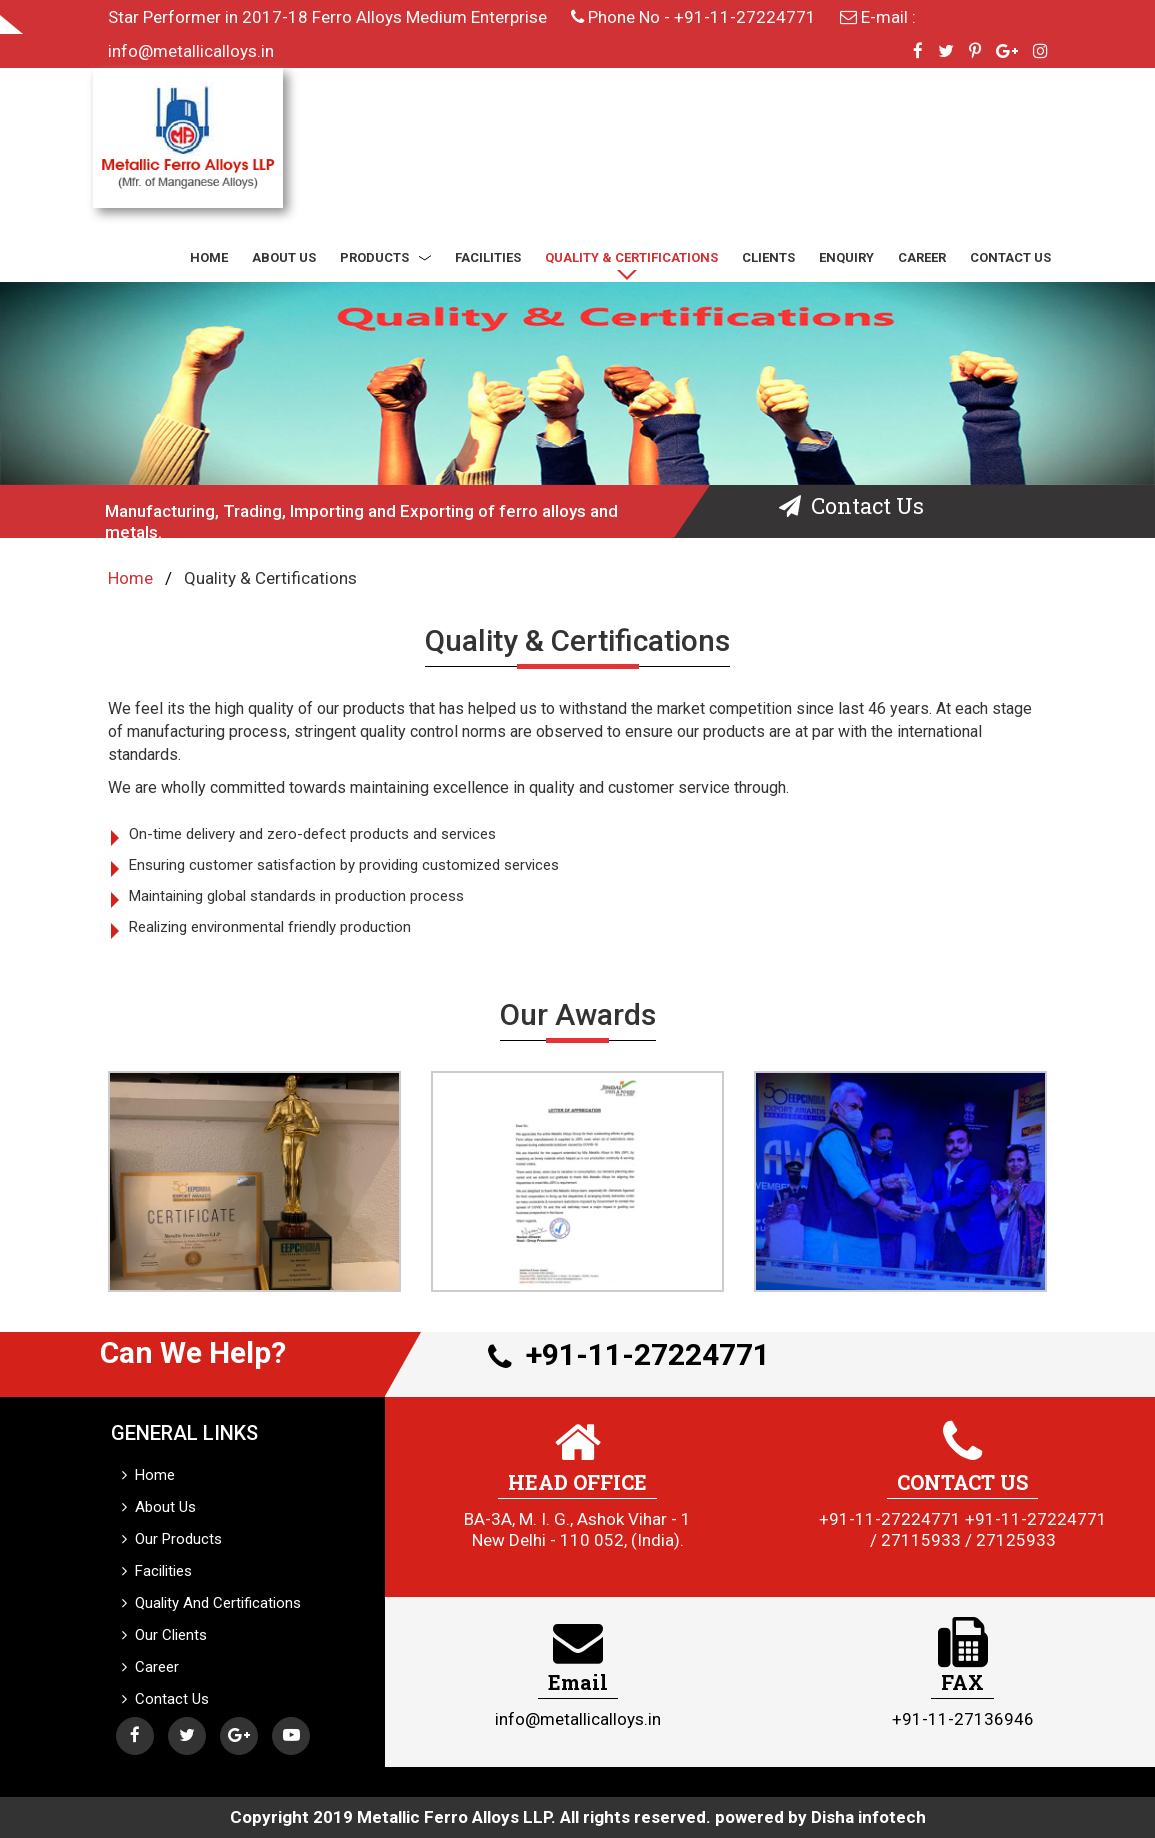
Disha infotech (868, 1817)
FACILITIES (488, 257)
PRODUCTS (385, 257)
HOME (209, 257)
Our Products (172, 1539)
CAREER (922, 257)
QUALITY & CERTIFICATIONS (631, 257)
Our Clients (164, 1635)
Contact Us (165, 1699)
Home (130, 578)
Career (150, 1667)
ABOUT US (284, 257)
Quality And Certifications (211, 1603)
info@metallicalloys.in (191, 51)
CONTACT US (1010, 257)
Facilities (157, 1571)
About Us (159, 1507)
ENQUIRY (846, 257)
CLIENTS (768, 257)
